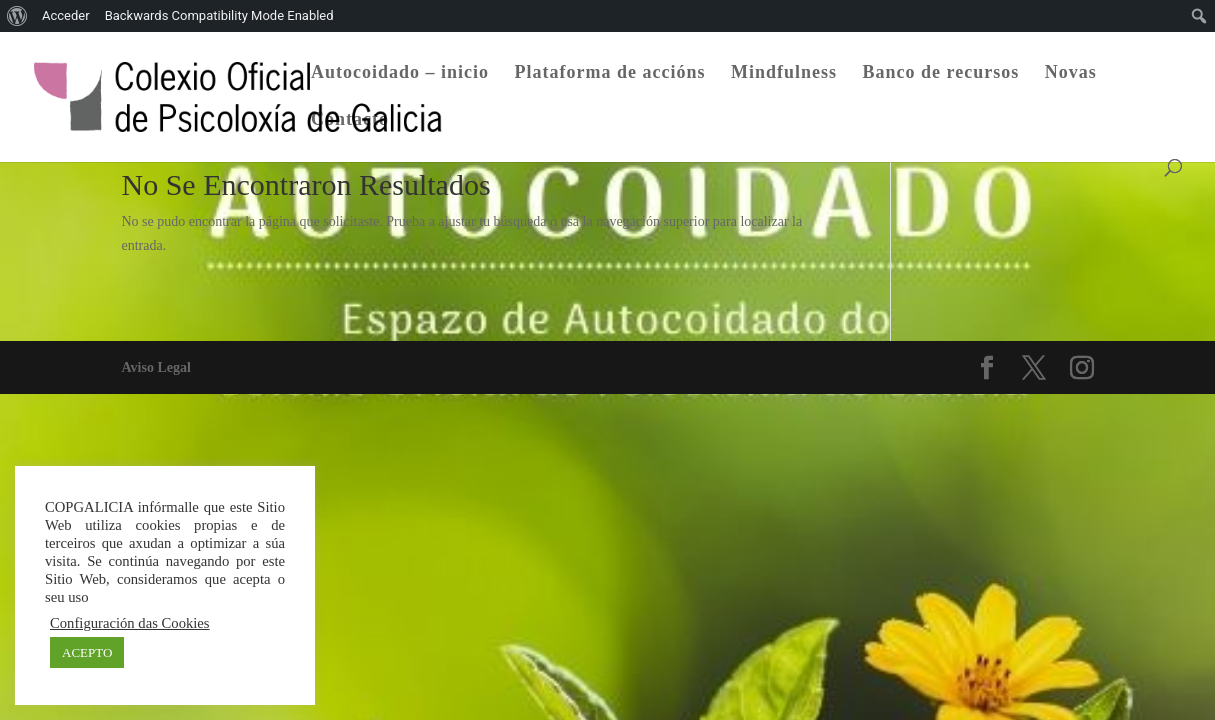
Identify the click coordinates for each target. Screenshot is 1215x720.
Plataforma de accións (610, 73)
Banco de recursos (941, 73)
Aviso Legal (156, 367)
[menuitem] (17, 16)
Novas (1071, 73)
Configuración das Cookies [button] (130, 623)
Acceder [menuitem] (66, 15)
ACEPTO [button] (87, 652)
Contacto (350, 120)
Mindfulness (784, 73)
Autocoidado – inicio (400, 73)
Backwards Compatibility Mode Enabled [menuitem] (219, 15)
